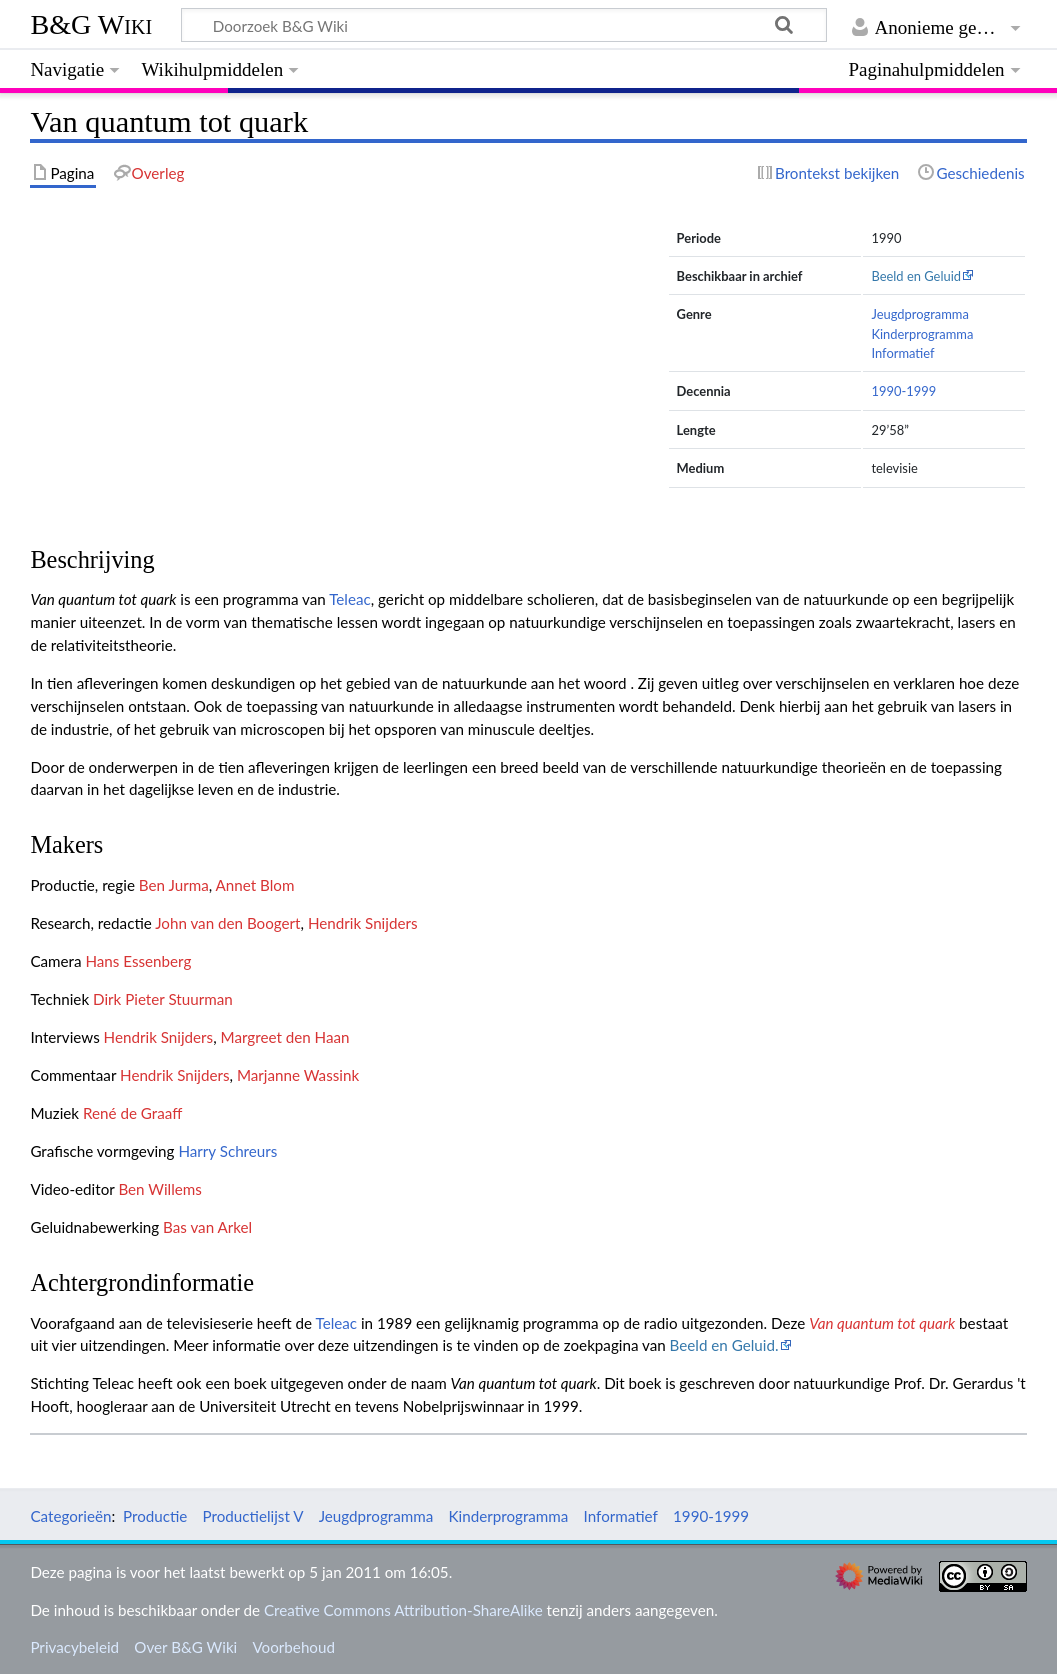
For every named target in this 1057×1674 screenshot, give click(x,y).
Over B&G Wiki (185, 1647)
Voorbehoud (293, 1647)
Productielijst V (253, 1516)
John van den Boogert (227, 923)
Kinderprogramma (922, 334)
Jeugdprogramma (919, 314)
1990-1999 (903, 391)
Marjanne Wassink (298, 1075)
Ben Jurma (174, 885)
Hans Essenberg (138, 961)
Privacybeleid (74, 1647)
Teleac (350, 599)
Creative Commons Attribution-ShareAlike (403, 1610)
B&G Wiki (91, 24)
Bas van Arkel (207, 1227)
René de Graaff (132, 1113)
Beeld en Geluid (916, 276)
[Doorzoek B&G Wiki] (503, 25)
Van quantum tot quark (882, 1323)
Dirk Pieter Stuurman (163, 999)
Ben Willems (159, 1189)
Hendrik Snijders (363, 923)
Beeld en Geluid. (724, 1345)
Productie (155, 1516)
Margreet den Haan (285, 1037)
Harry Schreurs (227, 1151)
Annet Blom (255, 885)
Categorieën (70, 1516)
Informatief (902, 353)
